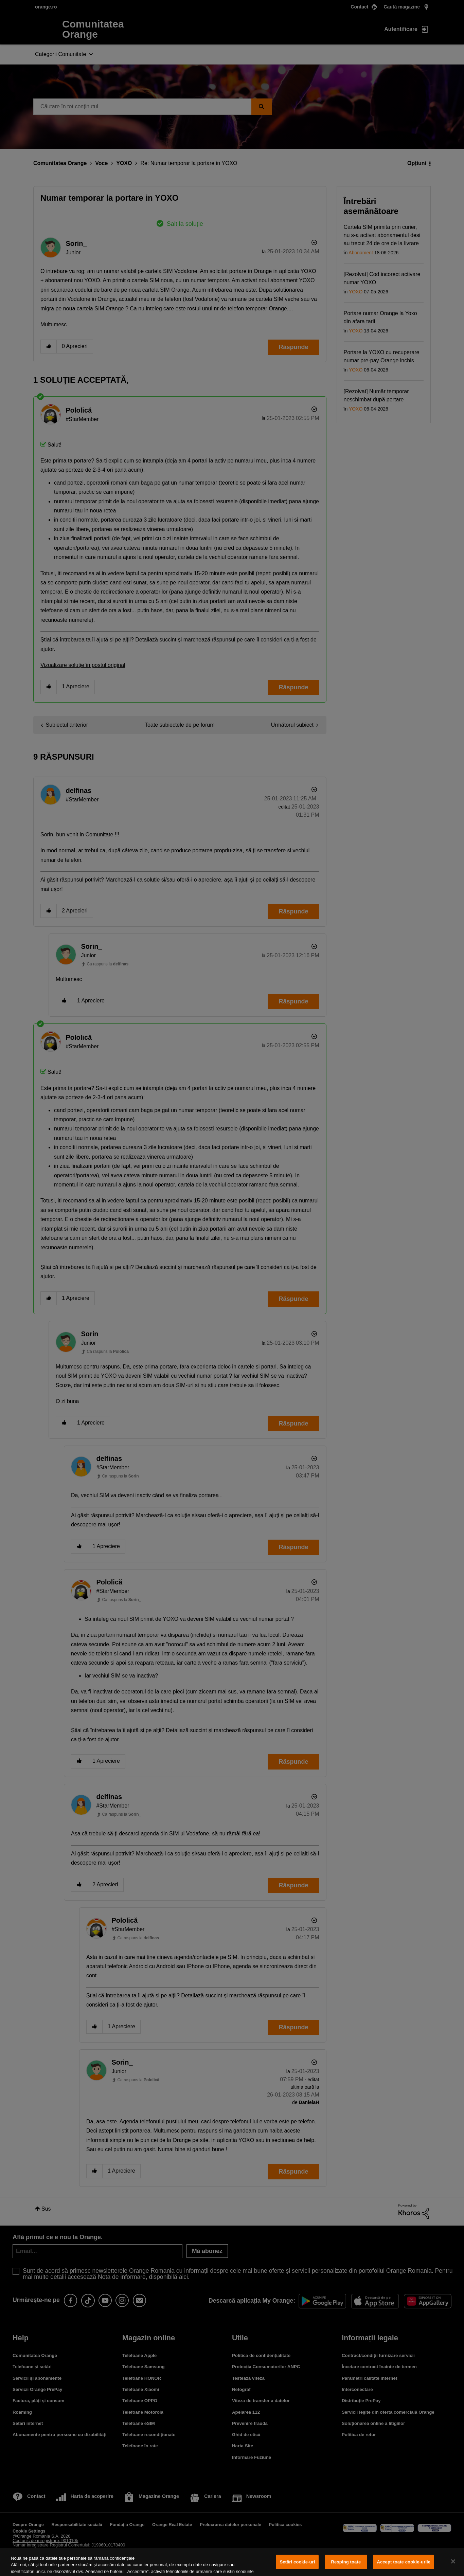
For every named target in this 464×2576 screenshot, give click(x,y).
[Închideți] (453, 2561)
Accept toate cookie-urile (403, 2561)
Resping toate (346, 2561)
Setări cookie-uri (297, 2561)
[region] (232, 2562)
